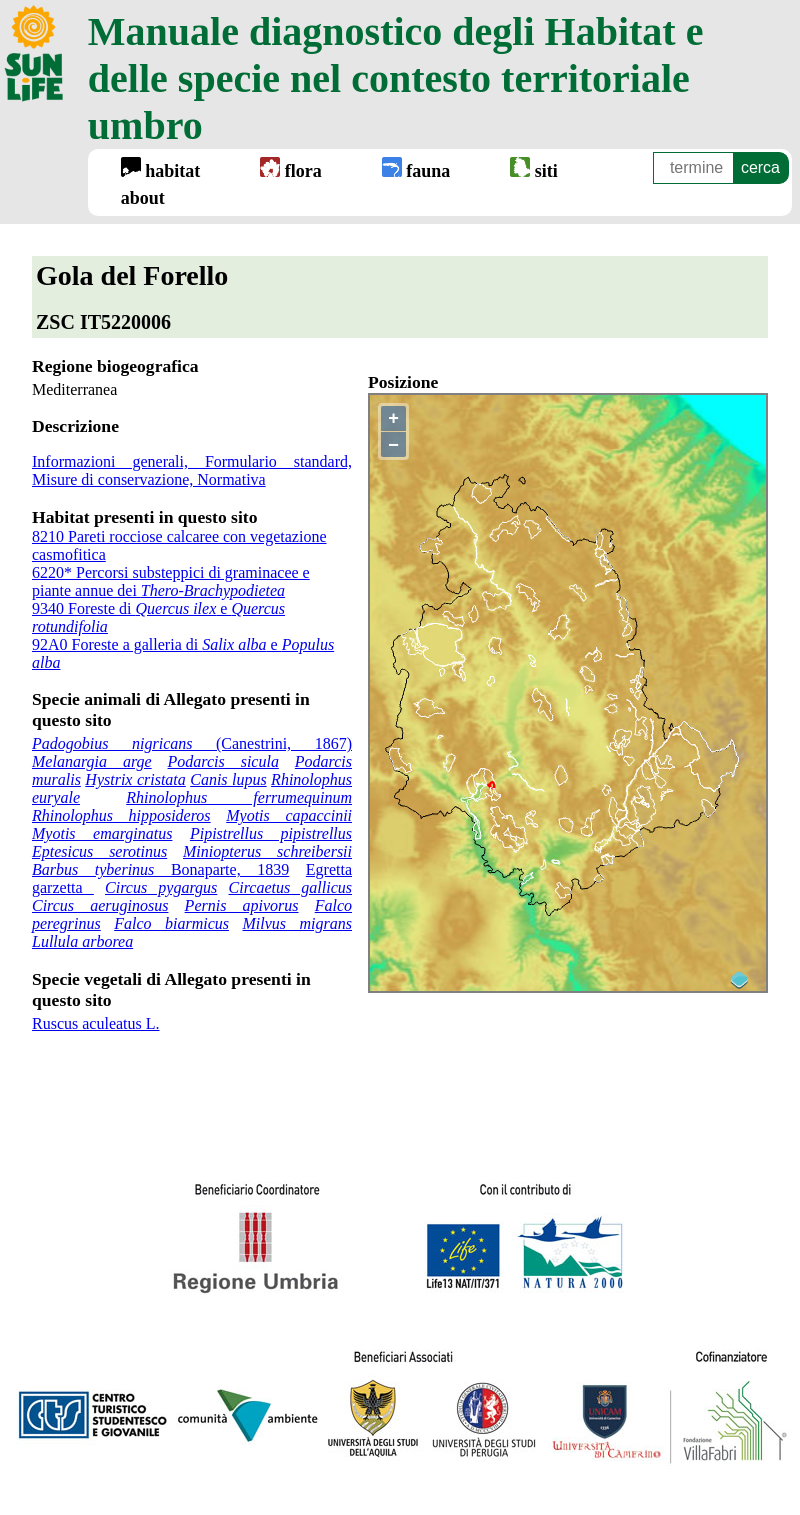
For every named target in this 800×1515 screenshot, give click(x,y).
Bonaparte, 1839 (160, 869)
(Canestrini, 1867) (192, 743)
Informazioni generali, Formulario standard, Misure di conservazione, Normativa (192, 470)
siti (534, 169)
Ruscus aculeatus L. (96, 1023)
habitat (161, 169)
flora (290, 169)
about (143, 198)
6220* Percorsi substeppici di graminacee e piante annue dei (171, 581)
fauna (416, 169)
